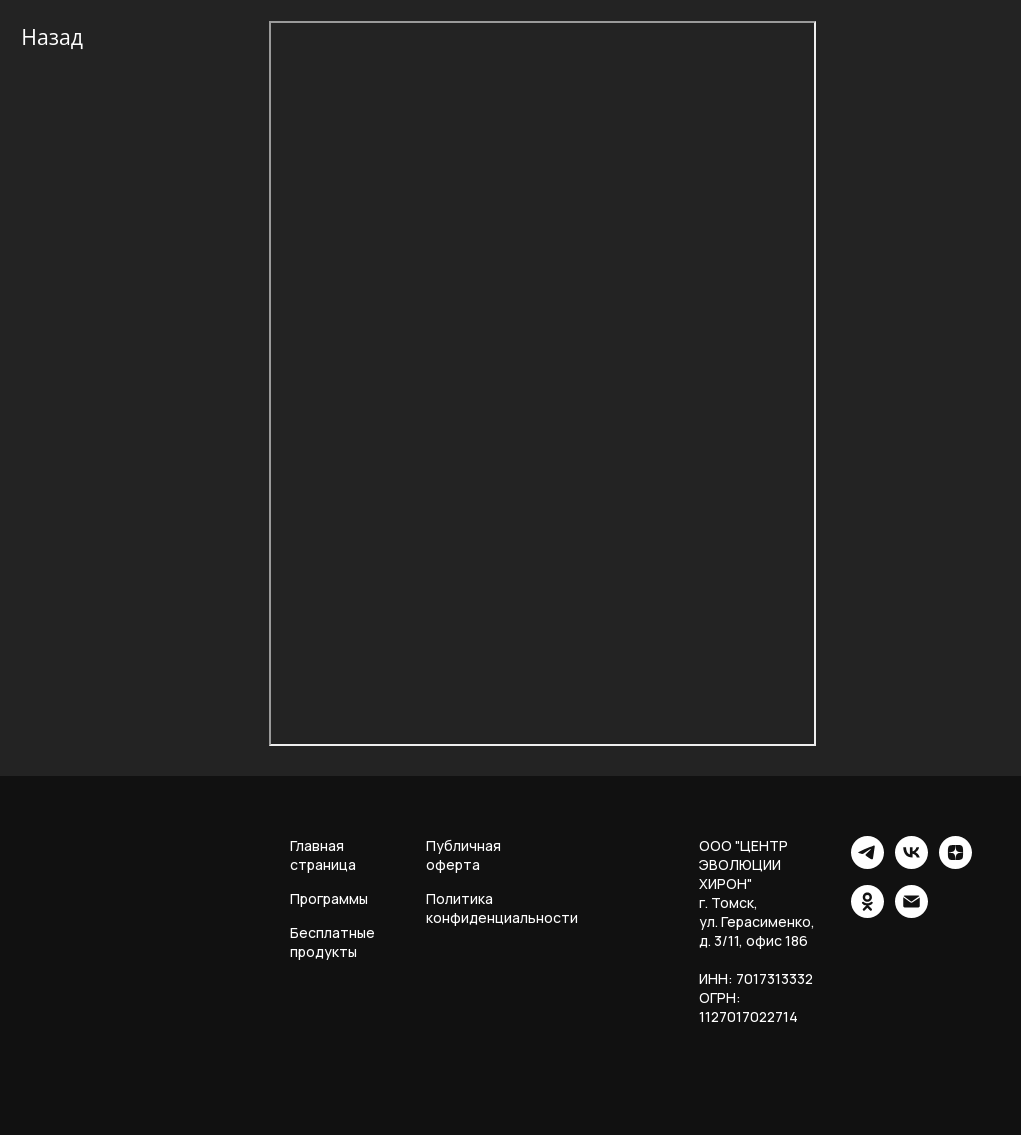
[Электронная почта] (911, 912)
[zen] (955, 863)
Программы (329, 898)
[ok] (867, 912)
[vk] (911, 863)
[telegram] (867, 863)
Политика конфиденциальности (502, 908)
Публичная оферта (463, 855)
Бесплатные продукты (332, 942)
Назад (52, 36)
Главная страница (323, 855)
